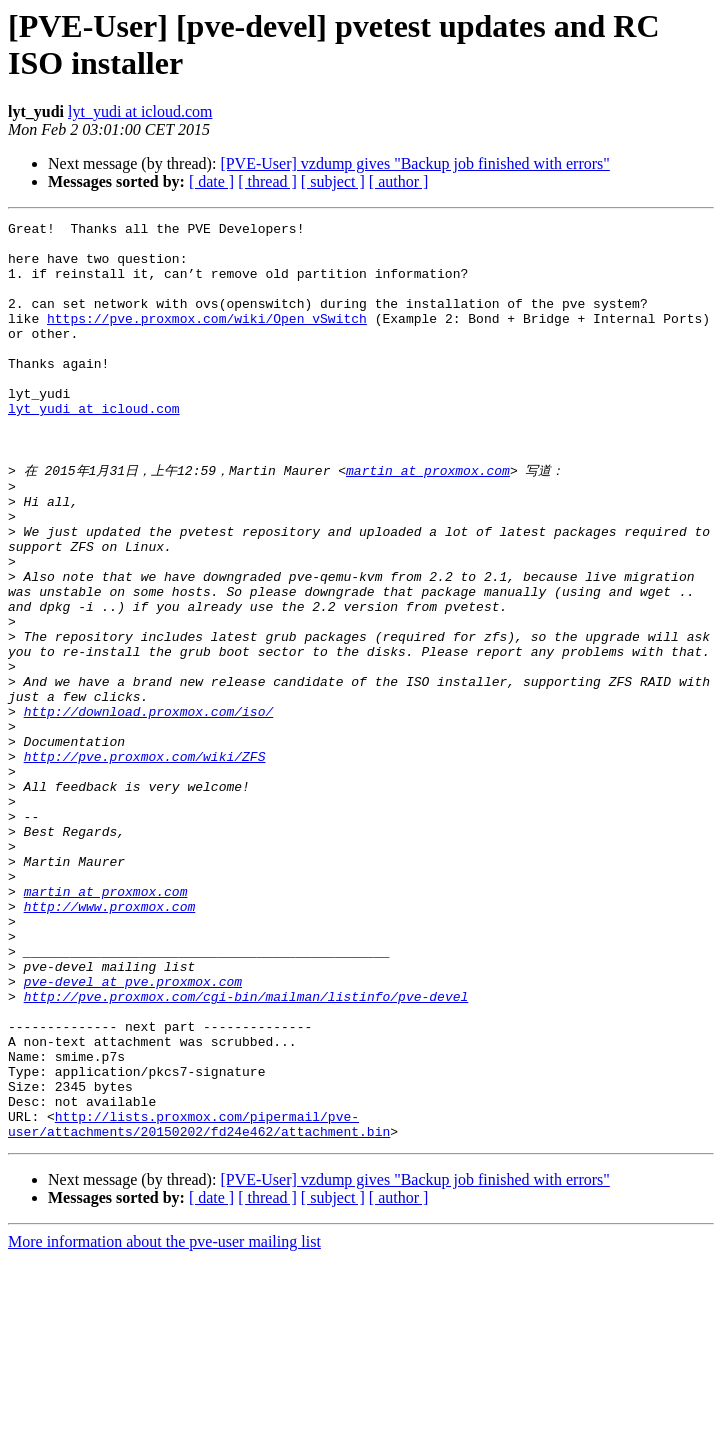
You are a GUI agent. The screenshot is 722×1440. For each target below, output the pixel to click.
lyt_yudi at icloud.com (140, 111)
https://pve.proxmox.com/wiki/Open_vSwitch (207, 339)
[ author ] (399, 181)
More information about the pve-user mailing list (164, 1422)
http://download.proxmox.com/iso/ (149, 808)
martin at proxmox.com (428, 519)
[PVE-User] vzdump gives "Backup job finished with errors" (414, 163)
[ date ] (211, 181)
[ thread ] (267, 181)
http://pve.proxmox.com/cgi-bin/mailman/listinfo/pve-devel (246, 1150)
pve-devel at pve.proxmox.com (133, 1132)
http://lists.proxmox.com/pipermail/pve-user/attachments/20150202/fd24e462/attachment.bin (199, 1303)
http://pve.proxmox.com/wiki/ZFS (145, 862)
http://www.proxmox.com (110, 1042)
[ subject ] (333, 181)
